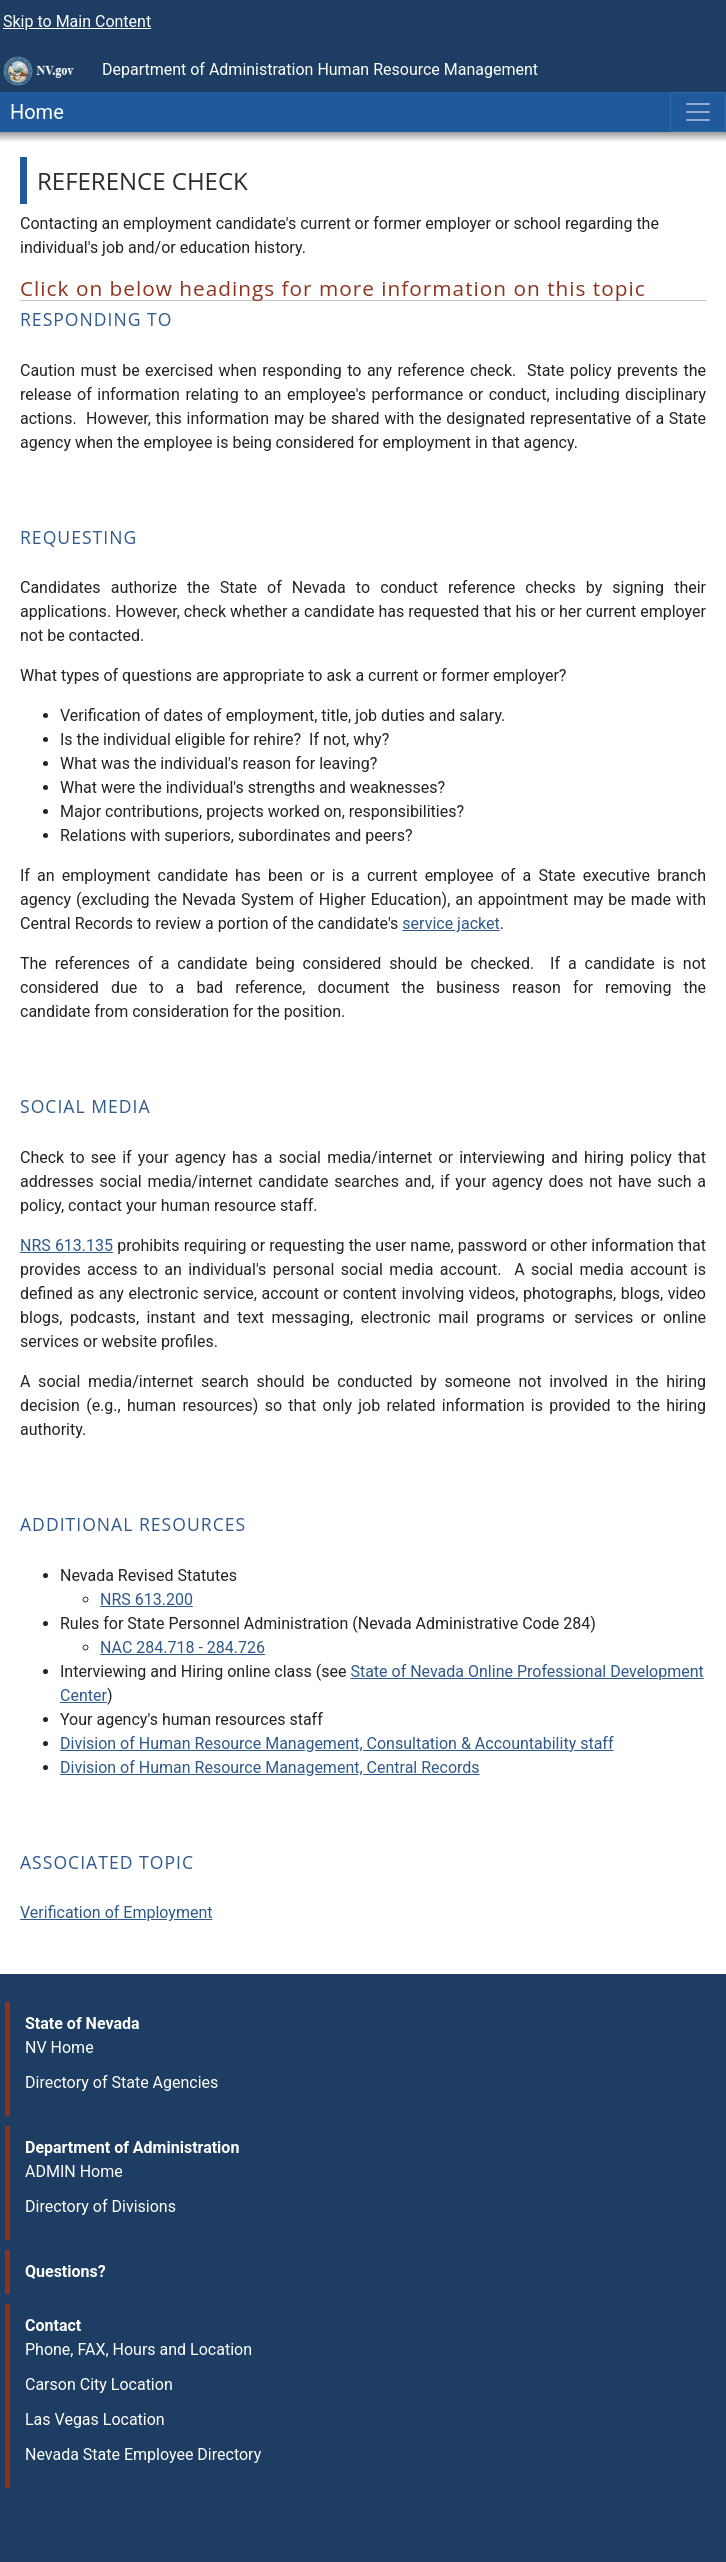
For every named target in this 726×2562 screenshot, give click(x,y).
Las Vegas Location (95, 2419)
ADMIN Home (74, 2171)
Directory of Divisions (100, 2206)
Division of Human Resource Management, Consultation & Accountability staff (336, 1743)
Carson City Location (99, 2384)
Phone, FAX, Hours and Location (138, 2349)
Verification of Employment (116, 1912)
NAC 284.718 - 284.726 (182, 1647)
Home (32, 112)
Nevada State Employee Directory (143, 2454)
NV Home (59, 2047)
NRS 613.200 (146, 1599)
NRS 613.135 (66, 1245)
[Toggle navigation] (698, 112)
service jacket (450, 923)
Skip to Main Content (77, 21)
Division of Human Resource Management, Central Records (270, 1767)
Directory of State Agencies (121, 2082)
